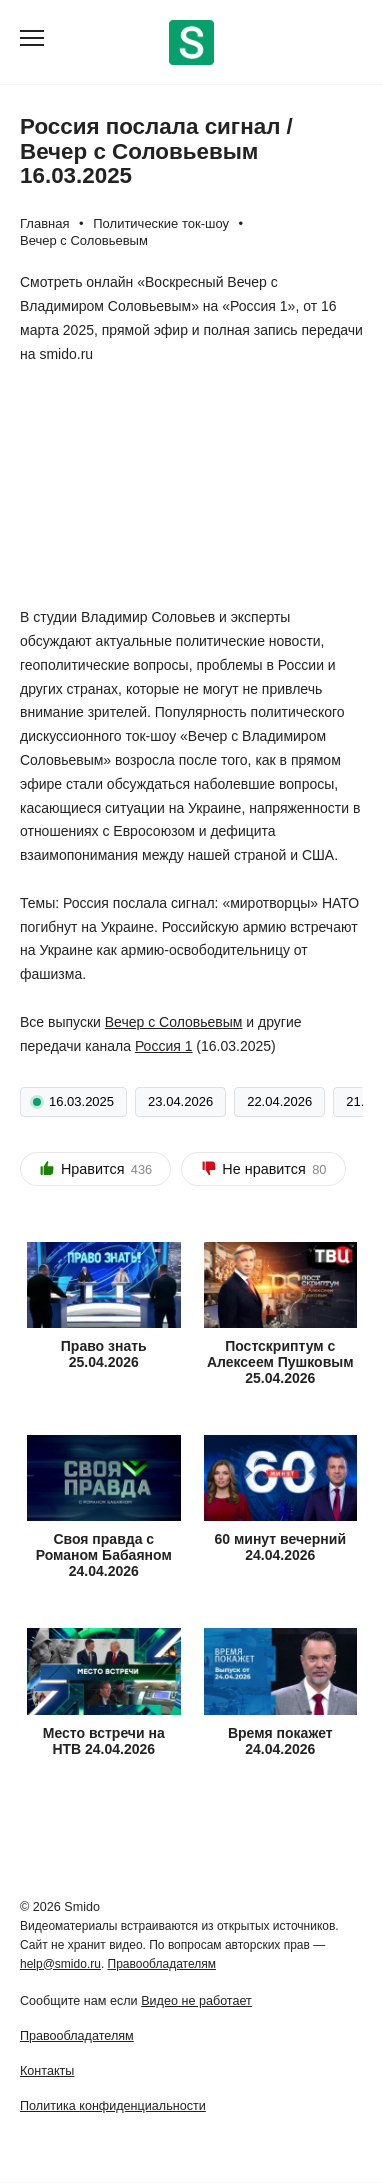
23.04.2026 (180, 1101)
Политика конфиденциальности (113, 2106)
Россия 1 (164, 1046)
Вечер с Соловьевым (84, 240)
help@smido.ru (60, 1964)
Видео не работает (196, 2001)
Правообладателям (162, 1964)
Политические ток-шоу (161, 223)
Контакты (47, 2071)
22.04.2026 (279, 1101)
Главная (44, 223)
